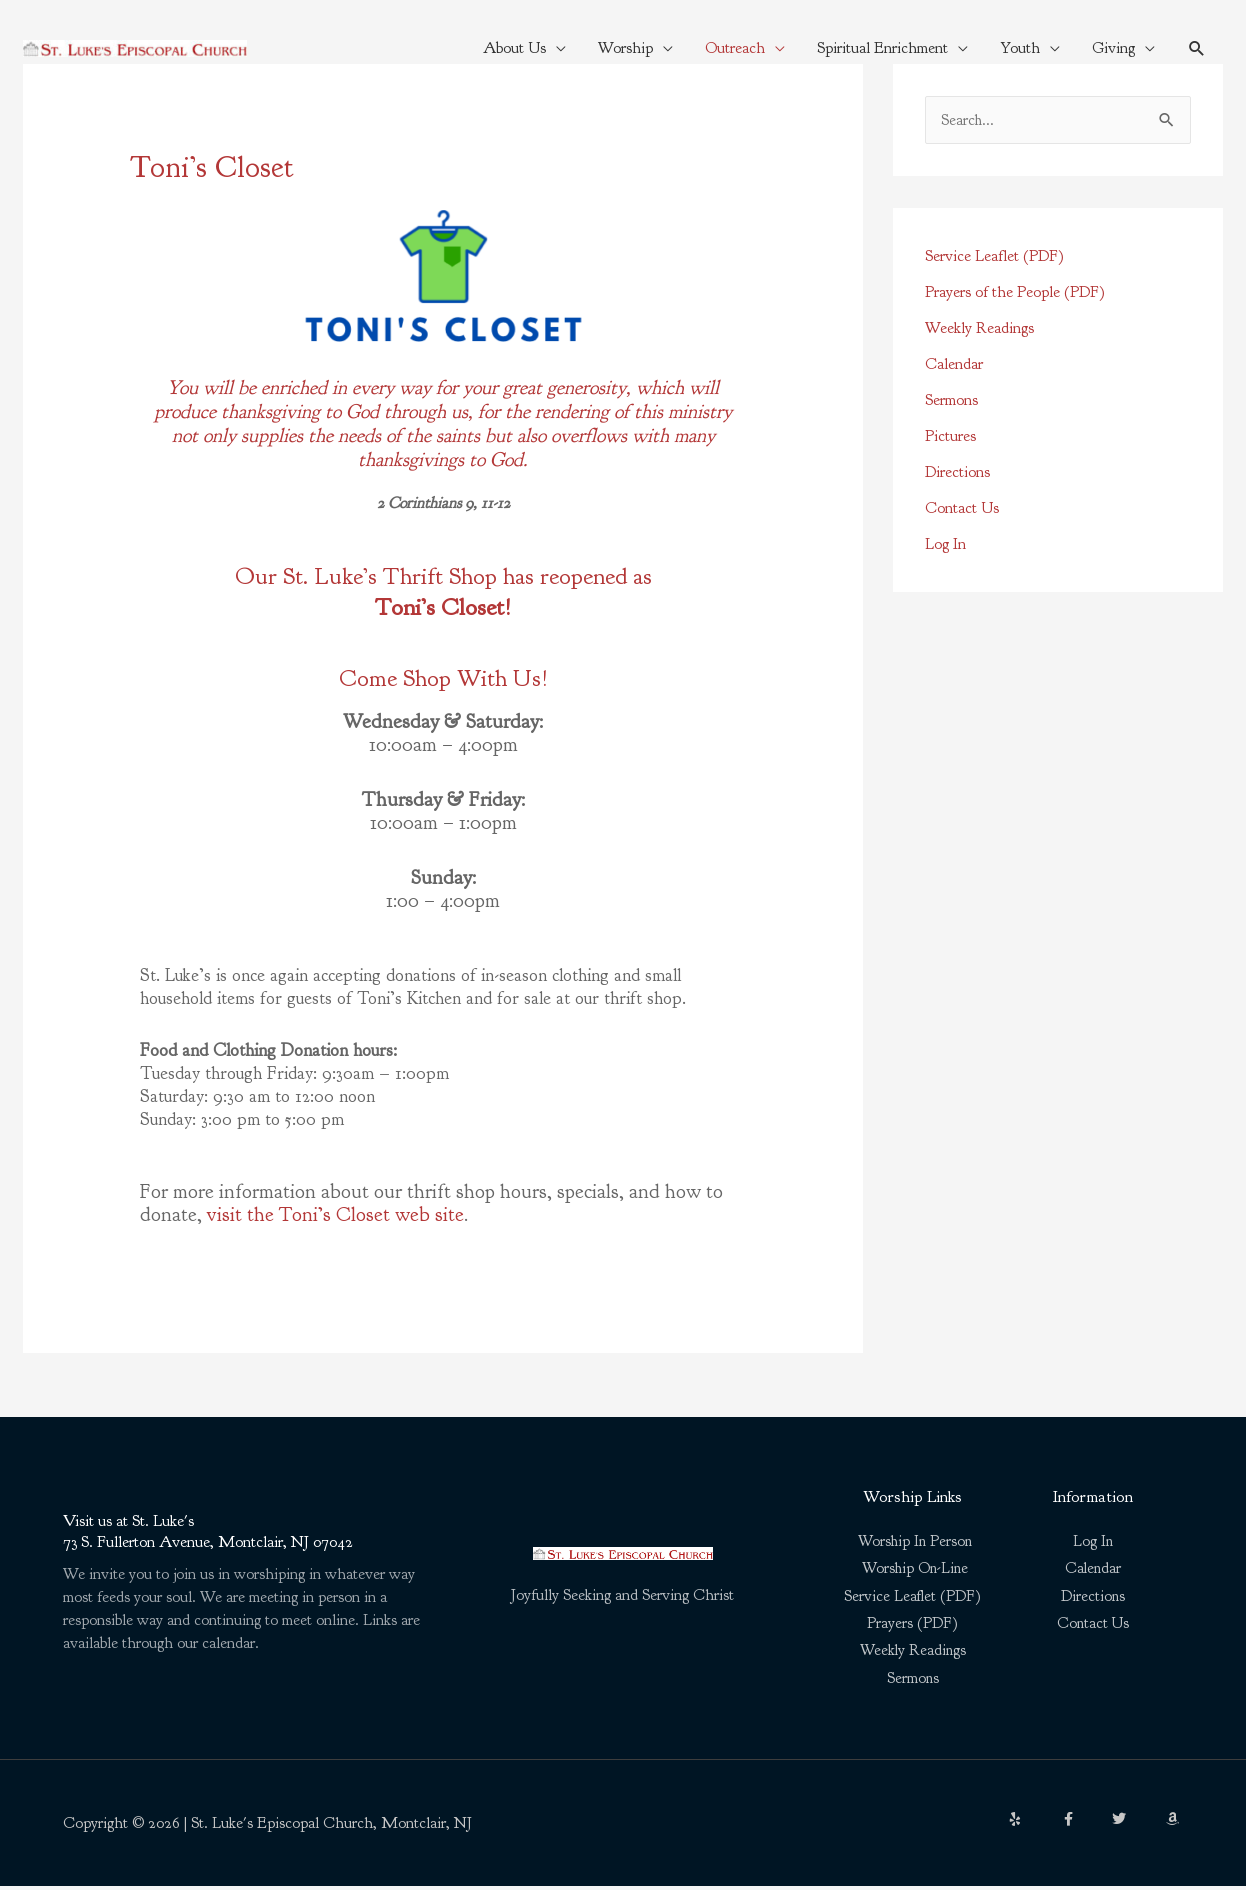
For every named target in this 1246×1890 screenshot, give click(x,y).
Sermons (951, 401)
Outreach (734, 48)
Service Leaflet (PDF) (994, 257)
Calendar (954, 365)
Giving (1112, 48)
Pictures (950, 437)
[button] (1196, 48)
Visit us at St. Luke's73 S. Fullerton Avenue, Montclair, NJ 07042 (215, 1532)
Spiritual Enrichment (881, 48)
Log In (945, 545)
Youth (1019, 48)
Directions (957, 473)
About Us (513, 48)
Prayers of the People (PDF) (1015, 293)
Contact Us (962, 509)
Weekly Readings (979, 329)
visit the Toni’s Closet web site (335, 1214)
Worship (624, 48)
